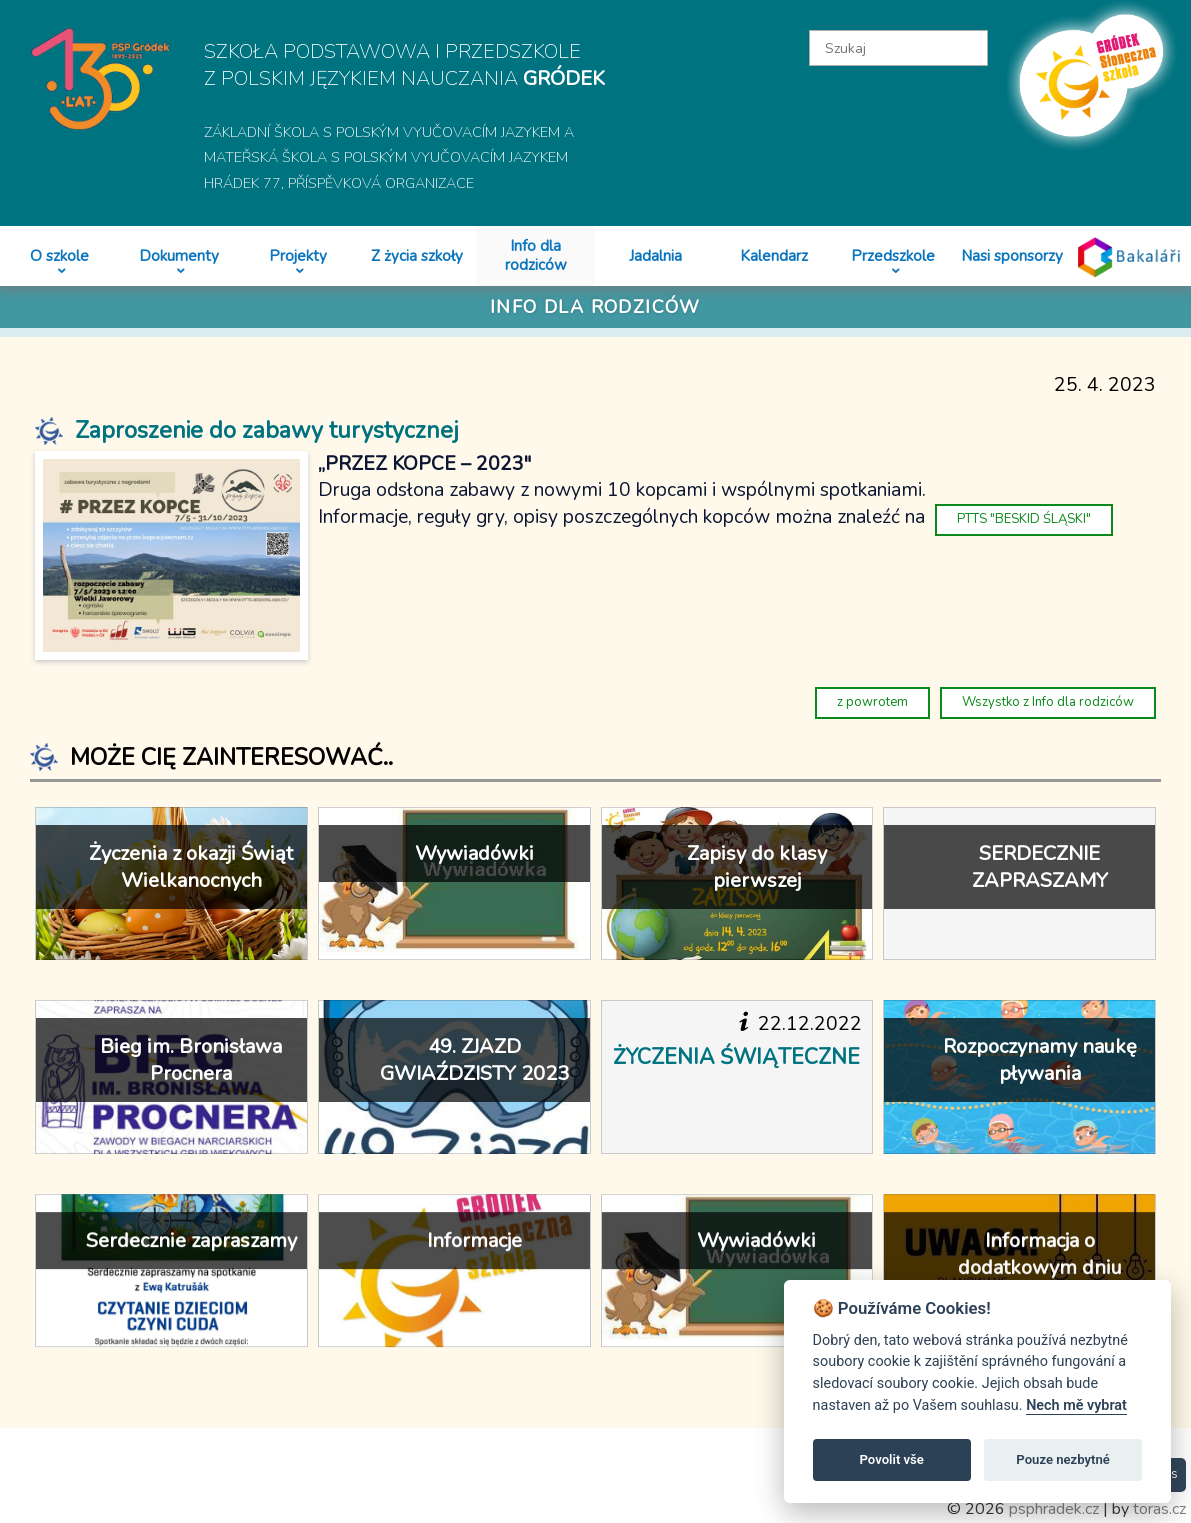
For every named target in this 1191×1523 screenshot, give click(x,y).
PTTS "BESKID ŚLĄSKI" (1024, 519)
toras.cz (1159, 1509)
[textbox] (898, 48)
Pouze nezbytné (1063, 1459)
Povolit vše (892, 1459)
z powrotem (872, 702)
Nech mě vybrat (1076, 1405)
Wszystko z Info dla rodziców (1048, 702)
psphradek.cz (1054, 1509)
